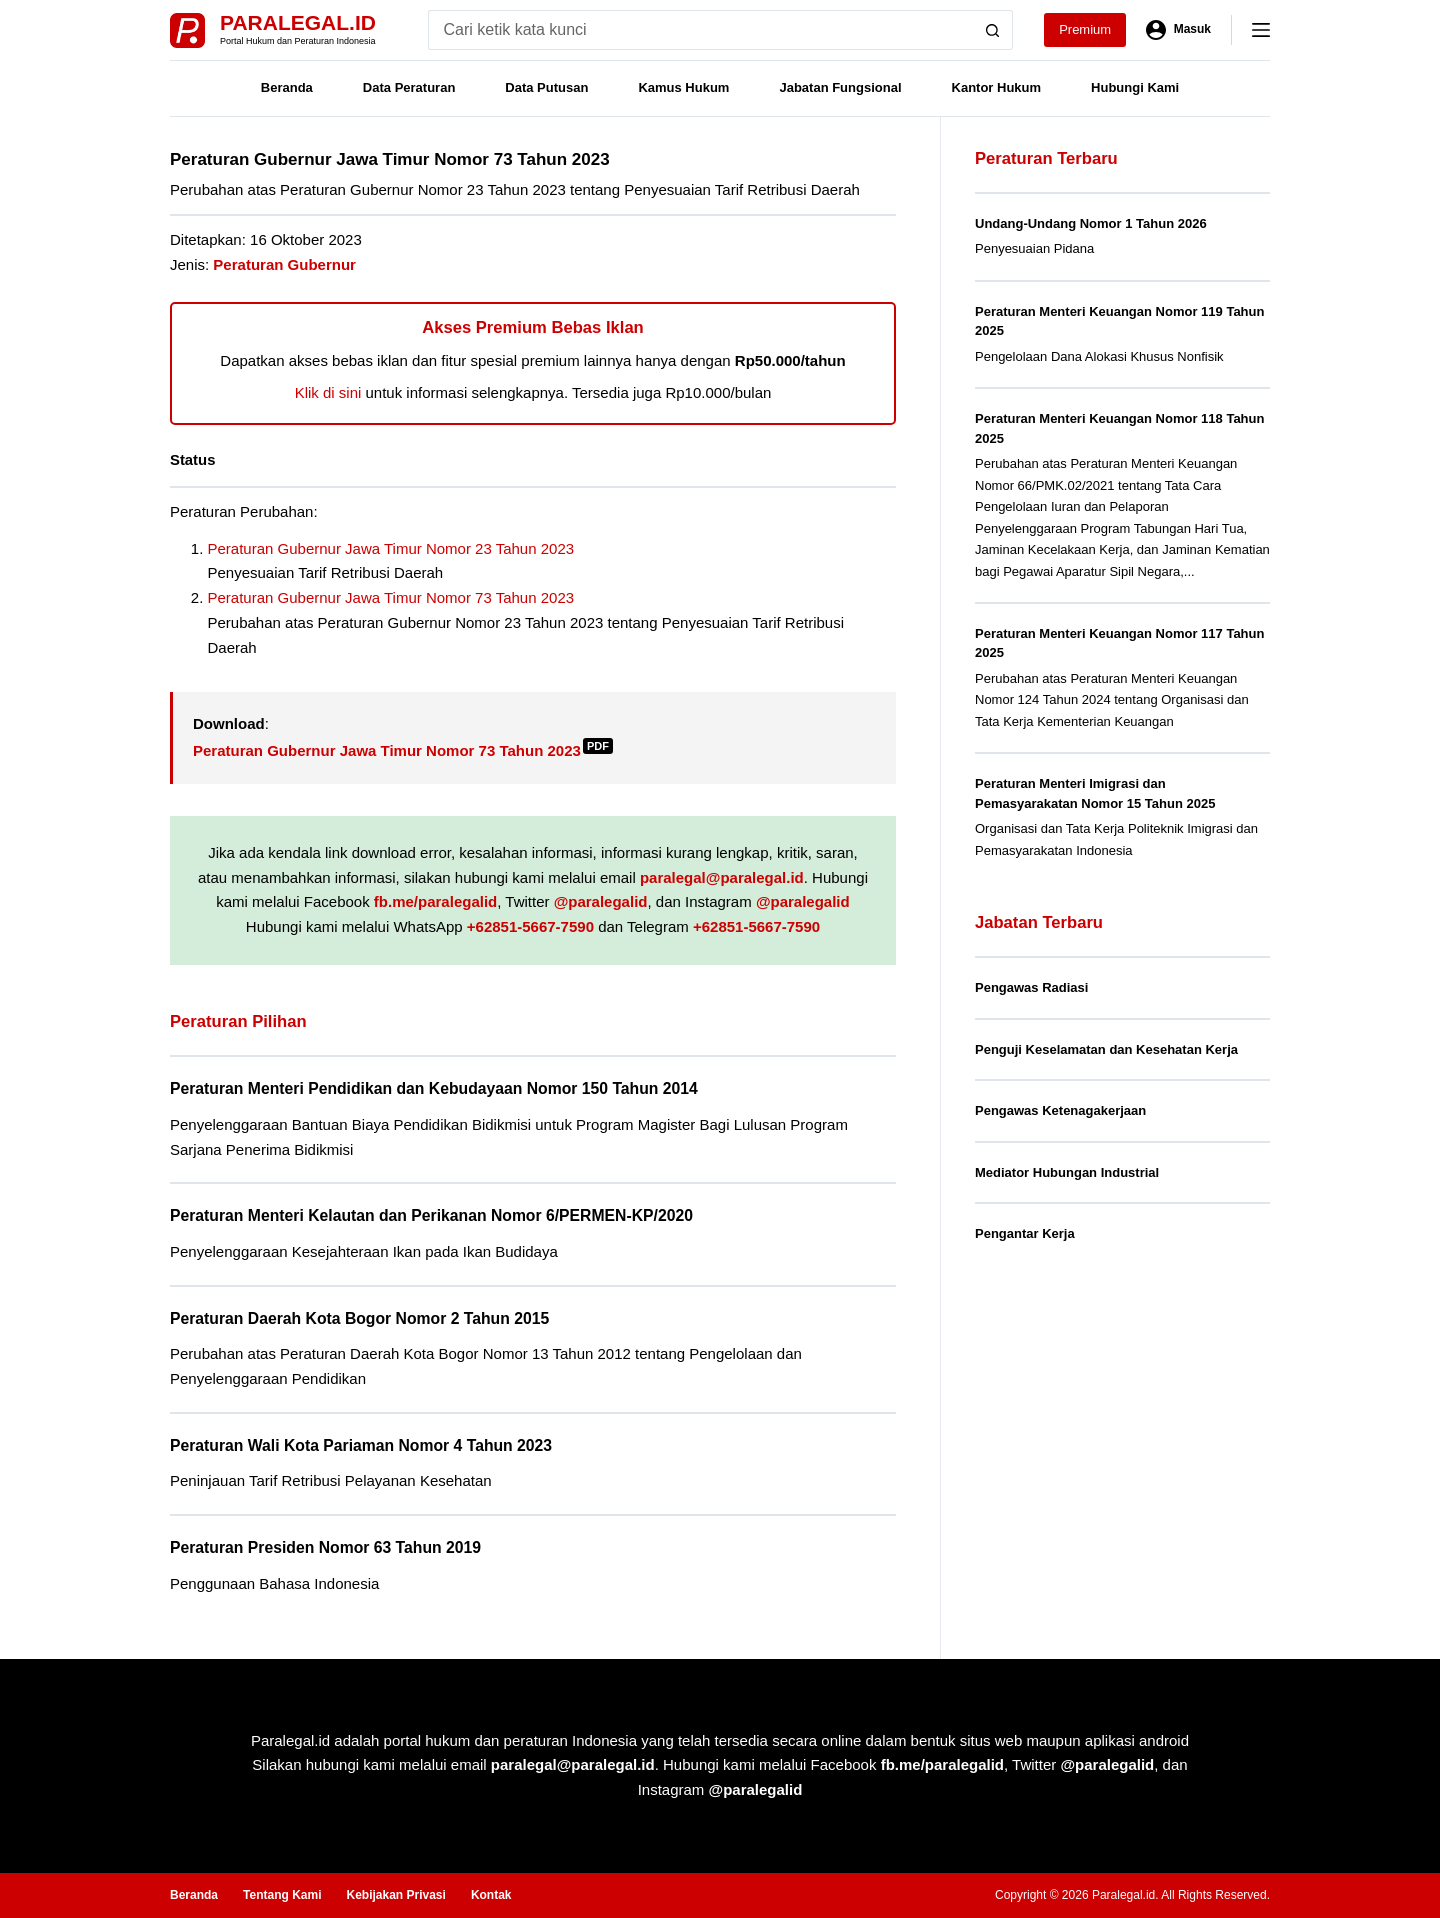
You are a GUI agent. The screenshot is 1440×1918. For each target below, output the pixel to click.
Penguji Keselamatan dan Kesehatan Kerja (1106, 1049)
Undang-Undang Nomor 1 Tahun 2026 (1091, 223)
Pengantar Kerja (1025, 1233)
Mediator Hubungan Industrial (1067, 1172)
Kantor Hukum (997, 87)
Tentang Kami (282, 1895)
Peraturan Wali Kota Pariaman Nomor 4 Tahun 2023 (361, 1445)
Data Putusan (546, 87)
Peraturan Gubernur (284, 264)
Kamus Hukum (683, 87)
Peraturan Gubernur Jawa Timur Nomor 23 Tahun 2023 (391, 548)
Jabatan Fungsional (840, 87)
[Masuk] (1178, 30)
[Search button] (993, 30)
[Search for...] (700, 30)
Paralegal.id (298, 22)
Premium (1085, 29)
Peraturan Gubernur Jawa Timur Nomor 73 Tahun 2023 (391, 597)
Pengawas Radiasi (1031, 987)
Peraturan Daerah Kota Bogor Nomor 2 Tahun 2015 (359, 1318)
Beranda (287, 87)
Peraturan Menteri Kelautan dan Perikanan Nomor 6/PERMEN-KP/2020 (431, 1215)
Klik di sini (328, 392)
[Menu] (1261, 30)
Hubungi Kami (1135, 87)
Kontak (491, 1895)
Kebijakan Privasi (395, 1895)
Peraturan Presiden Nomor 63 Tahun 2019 (325, 1547)
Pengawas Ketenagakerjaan (1060, 1110)
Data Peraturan (409, 87)
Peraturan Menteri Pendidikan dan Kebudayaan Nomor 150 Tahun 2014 (434, 1088)
